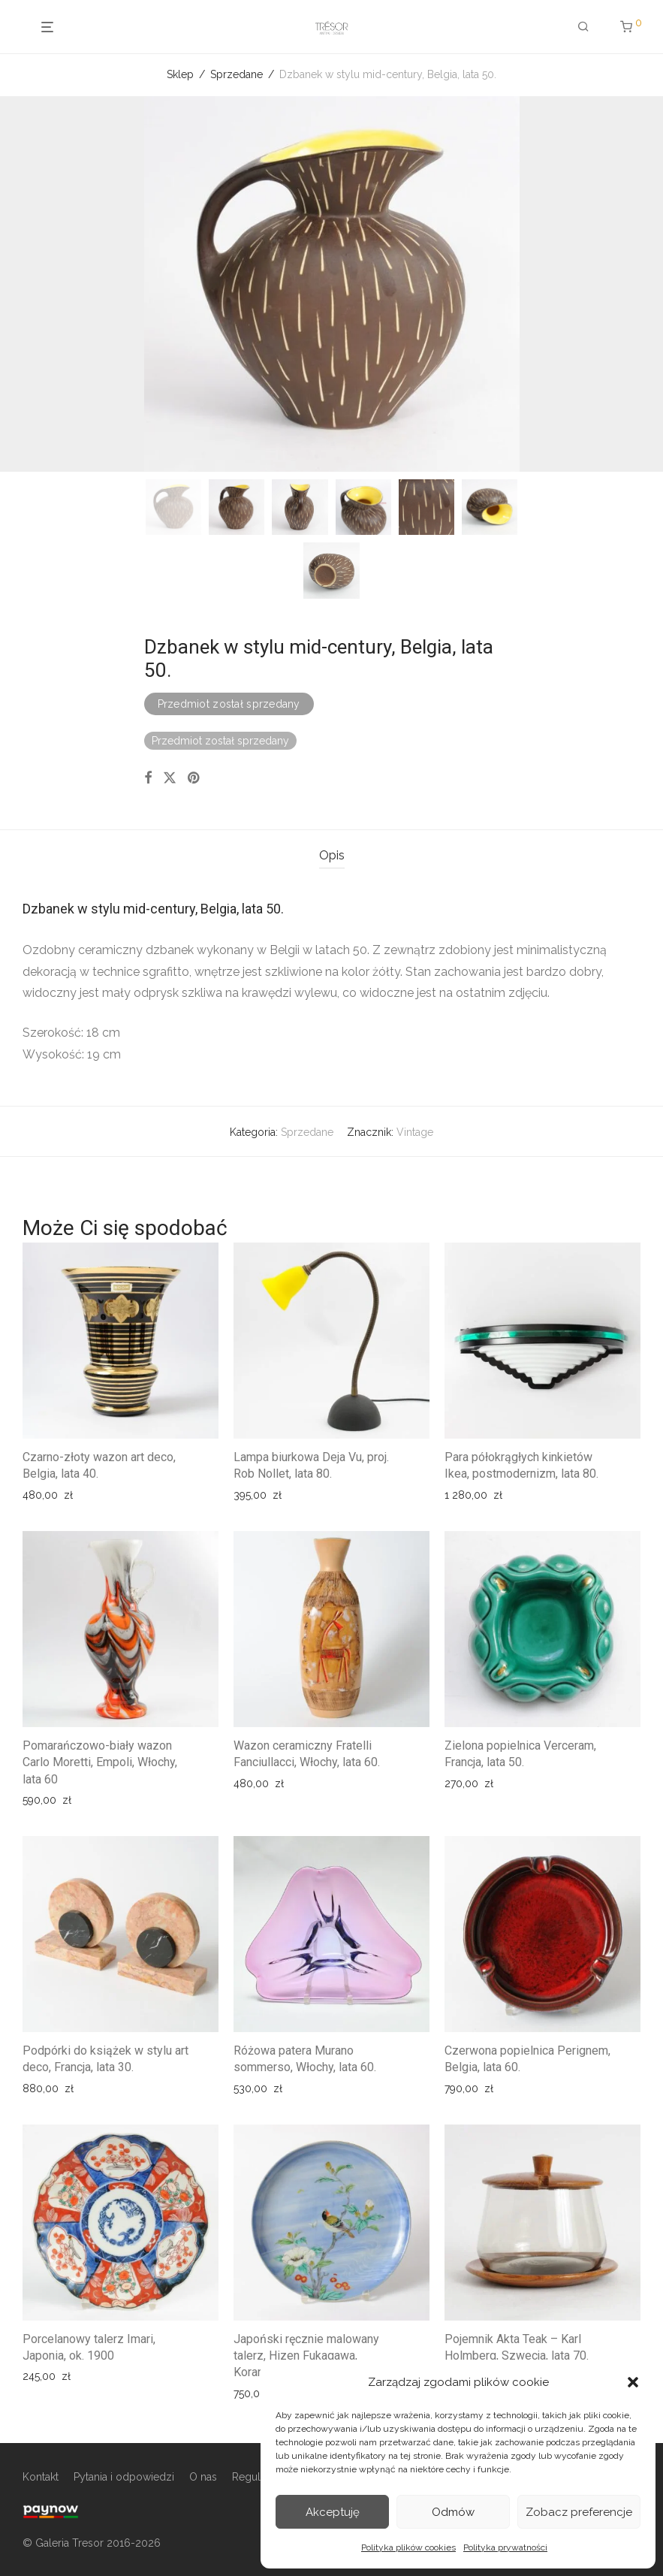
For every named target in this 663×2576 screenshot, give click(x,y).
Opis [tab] (332, 855)
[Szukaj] (580, 27)
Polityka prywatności (505, 2547)
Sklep (180, 74)
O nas (203, 2477)
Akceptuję (333, 2512)
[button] (632, 2382)
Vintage (414, 1132)
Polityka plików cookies (408, 2547)
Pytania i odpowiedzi (124, 2477)
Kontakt (41, 2477)
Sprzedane (236, 74)
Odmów (453, 2512)
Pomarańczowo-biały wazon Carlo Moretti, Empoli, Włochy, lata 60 (100, 1762)
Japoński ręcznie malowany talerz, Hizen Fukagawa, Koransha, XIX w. (306, 2356)
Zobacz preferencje (579, 2512)
